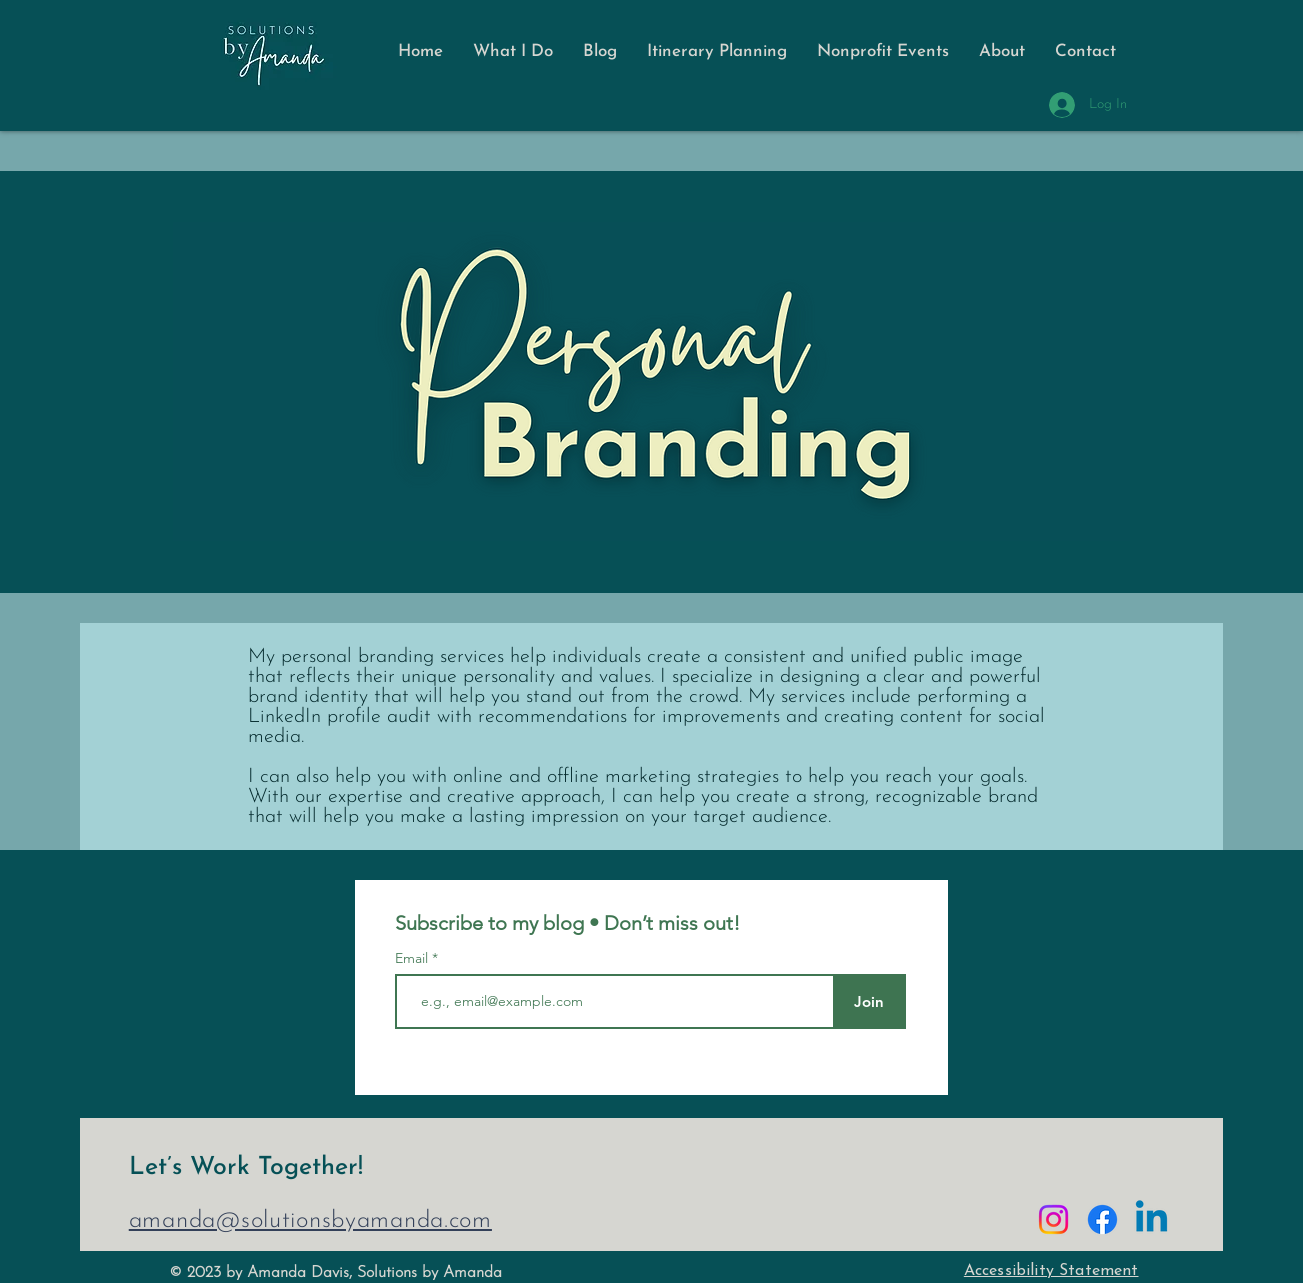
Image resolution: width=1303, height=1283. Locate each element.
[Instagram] (1053, 1219)
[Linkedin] (1151, 1219)
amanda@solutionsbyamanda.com (310, 1221)
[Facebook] (1102, 1219)
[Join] (869, 1001)
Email (413, 958)
